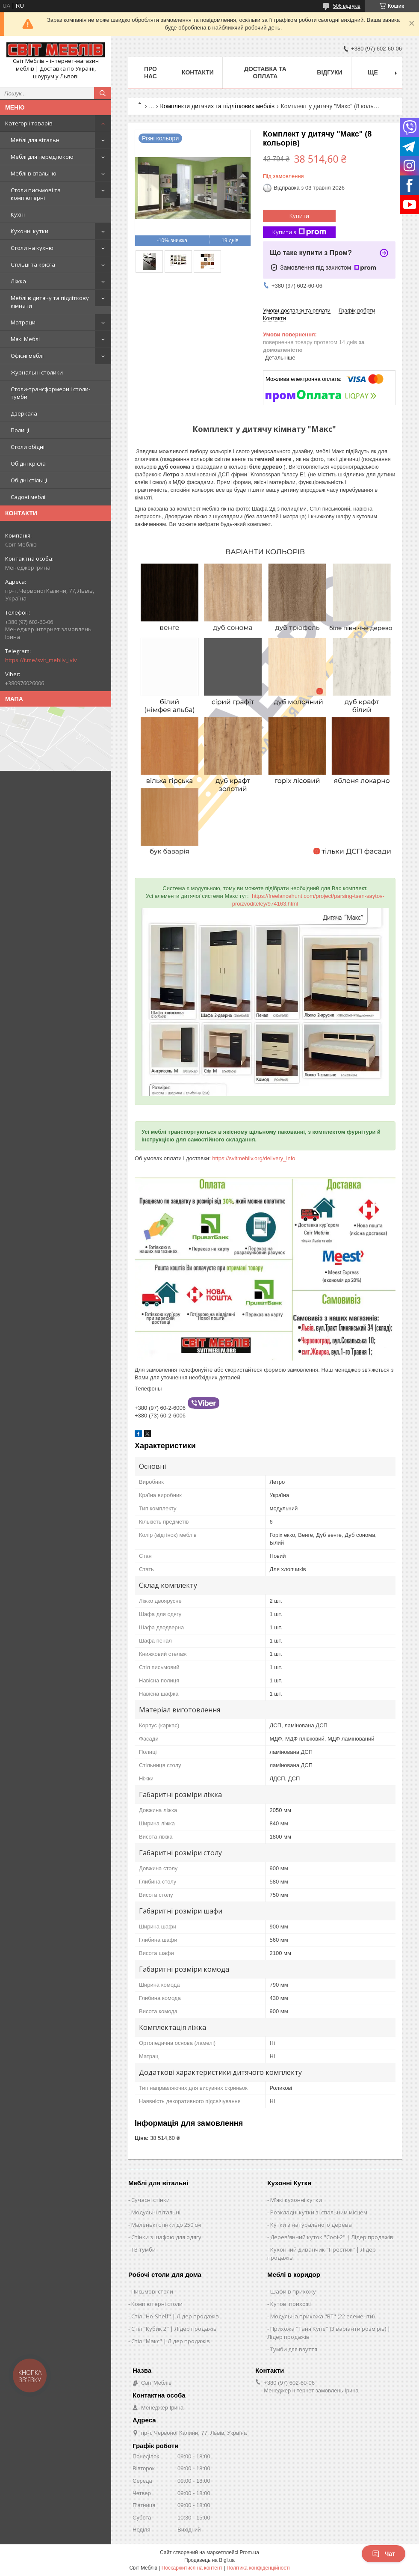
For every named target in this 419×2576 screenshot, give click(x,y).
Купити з (299, 232)
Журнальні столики (37, 372)
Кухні (18, 214)
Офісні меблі (27, 356)
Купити (299, 216)
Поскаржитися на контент (192, 2568)
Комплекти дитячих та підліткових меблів (217, 106)
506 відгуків (346, 6)
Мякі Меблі (25, 339)
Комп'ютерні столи (157, 2304)
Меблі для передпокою (42, 156)
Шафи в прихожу (293, 2291)
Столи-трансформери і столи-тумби (50, 393)
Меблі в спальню (33, 173)
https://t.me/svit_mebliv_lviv (41, 660)
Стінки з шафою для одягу (166, 2237)
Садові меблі (28, 497)
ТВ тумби (143, 2249)
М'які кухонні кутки (296, 2200)
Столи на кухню (32, 248)
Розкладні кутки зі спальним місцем (318, 2212)
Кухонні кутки (29, 231)
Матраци (23, 322)
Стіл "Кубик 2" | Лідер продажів (174, 2328)
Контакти (198, 72)
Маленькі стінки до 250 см (166, 2224)
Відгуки (329, 72)
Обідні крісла (28, 463)
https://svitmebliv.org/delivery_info (253, 1158)
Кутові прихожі (290, 2304)
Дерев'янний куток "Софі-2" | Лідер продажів (331, 2237)
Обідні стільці (29, 480)
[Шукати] (102, 93)
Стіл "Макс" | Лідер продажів (170, 2341)
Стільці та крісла (33, 264)
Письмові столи (152, 2291)
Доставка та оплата (265, 72)
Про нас (150, 72)
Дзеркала (24, 413)
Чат (383, 2554)
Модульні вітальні (155, 2212)
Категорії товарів (29, 123)
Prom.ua (249, 2552)
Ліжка (18, 281)
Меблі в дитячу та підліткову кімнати (50, 301)
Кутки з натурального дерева (311, 2224)
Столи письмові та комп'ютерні (36, 194)
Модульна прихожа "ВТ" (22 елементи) (322, 2316)
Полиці (20, 430)
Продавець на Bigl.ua (209, 2560)
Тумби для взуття (293, 2349)
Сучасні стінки (150, 2200)
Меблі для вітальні (36, 140)
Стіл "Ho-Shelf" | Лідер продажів (175, 2316)
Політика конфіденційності (258, 2568)
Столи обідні (27, 447)
